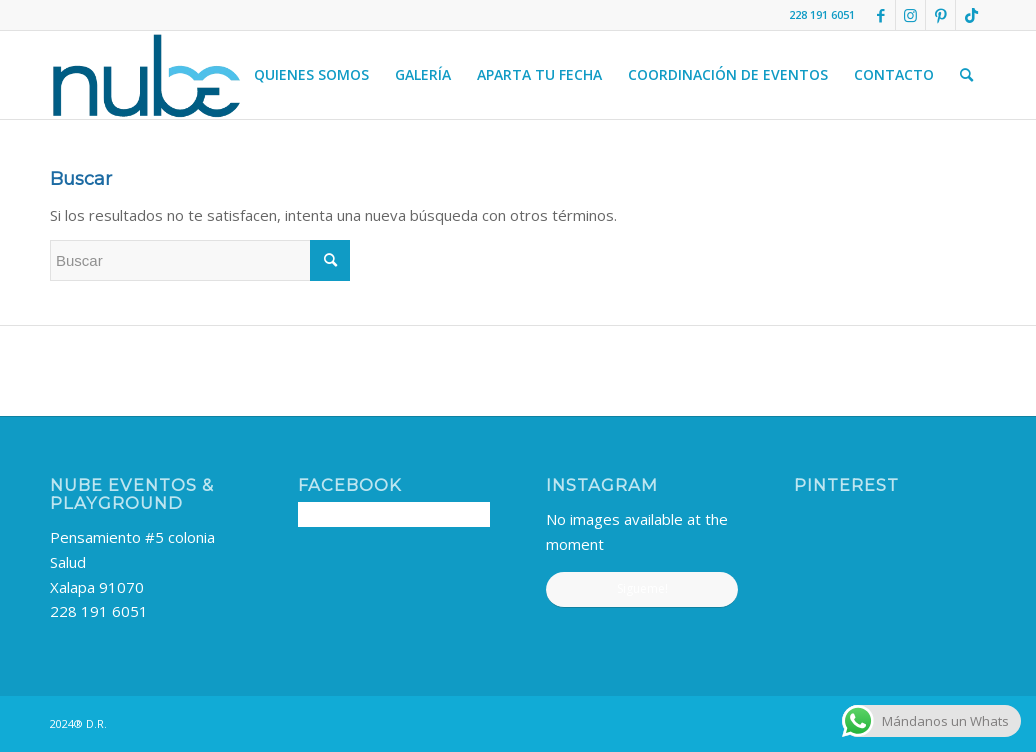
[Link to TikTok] (971, 15)
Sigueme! (642, 588)
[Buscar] (966, 75)
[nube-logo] (146, 75)
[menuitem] (311, 75)
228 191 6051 (99, 611)
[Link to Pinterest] (940, 15)
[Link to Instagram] (910, 15)
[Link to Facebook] (880, 15)
